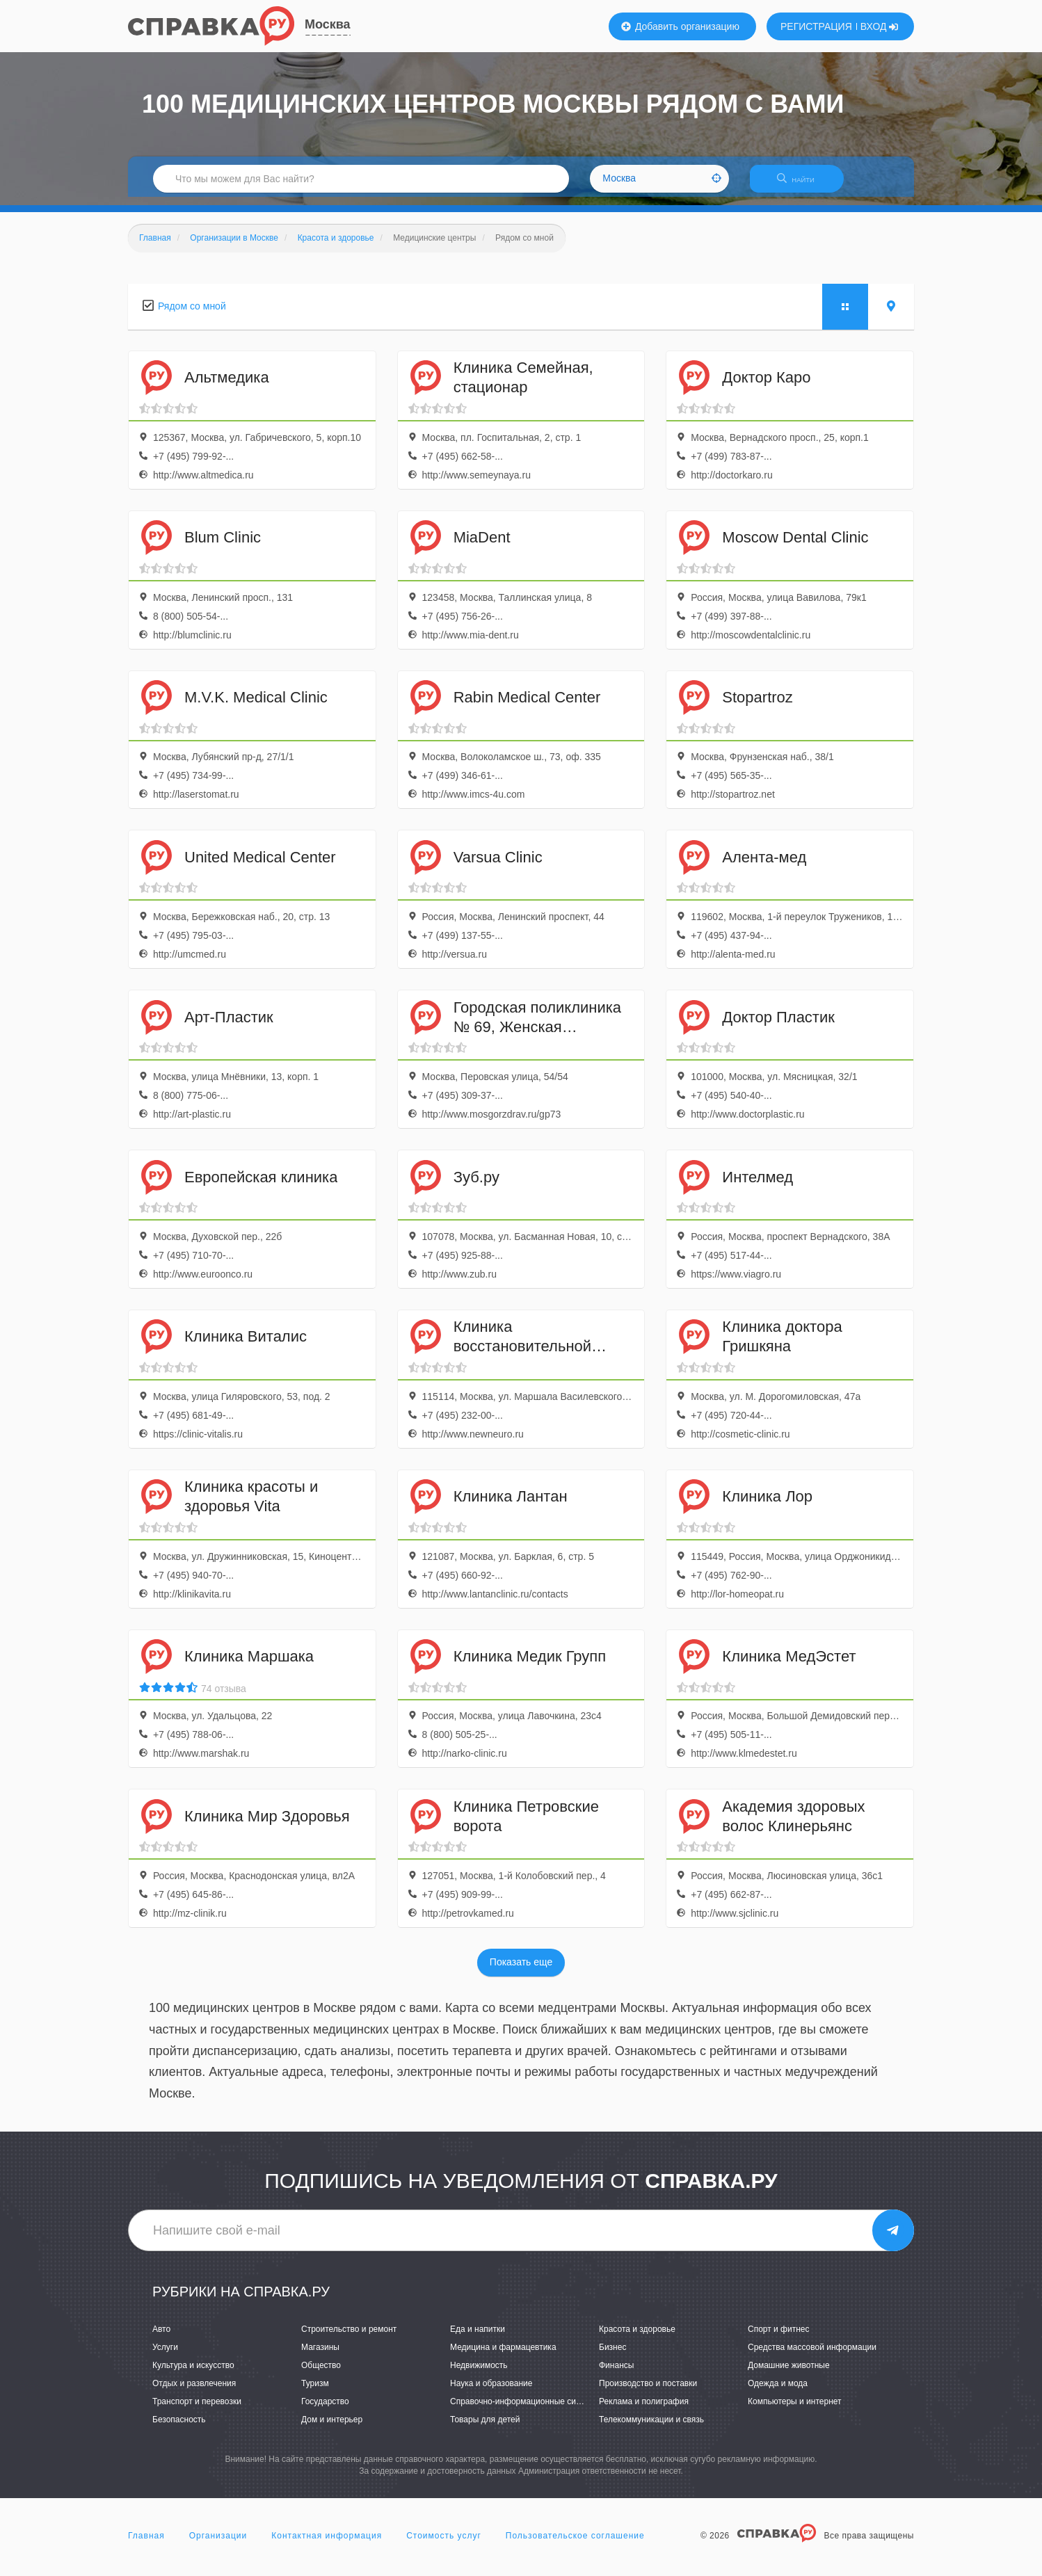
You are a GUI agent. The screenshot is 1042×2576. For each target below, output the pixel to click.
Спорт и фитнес (779, 2337)
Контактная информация (326, 2544)
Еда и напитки (477, 2337)
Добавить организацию (680, 26)
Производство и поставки (648, 2392)
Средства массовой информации (812, 2355)
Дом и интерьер (331, 2428)
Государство (325, 2410)
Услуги (165, 2355)
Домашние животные (789, 2373)
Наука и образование (491, 2392)
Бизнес (612, 2355)
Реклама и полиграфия (644, 2410)
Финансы (616, 2373)
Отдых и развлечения (194, 2392)
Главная (146, 2544)
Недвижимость (479, 2373)
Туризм (315, 2392)
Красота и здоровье (637, 2337)
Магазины (320, 2355)
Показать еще (521, 1971)
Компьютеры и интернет (795, 2410)
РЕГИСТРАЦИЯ (816, 26)
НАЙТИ (803, 184)
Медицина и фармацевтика (503, 2355)
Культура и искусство (193, 2373)
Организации (218, 2544)
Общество (321, 2373)
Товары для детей (485, 2428)
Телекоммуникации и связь (651, 2428)
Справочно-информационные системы (525, 2410)
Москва (328, 24)
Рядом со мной (192, 314)
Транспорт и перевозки (196, 2410)
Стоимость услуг (443, 2544)
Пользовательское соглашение (575, 2544)
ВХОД (879, 26)
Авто (161, 2337)
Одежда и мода (778, 2392)
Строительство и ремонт (348, 2337)
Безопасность (179, 2428)
